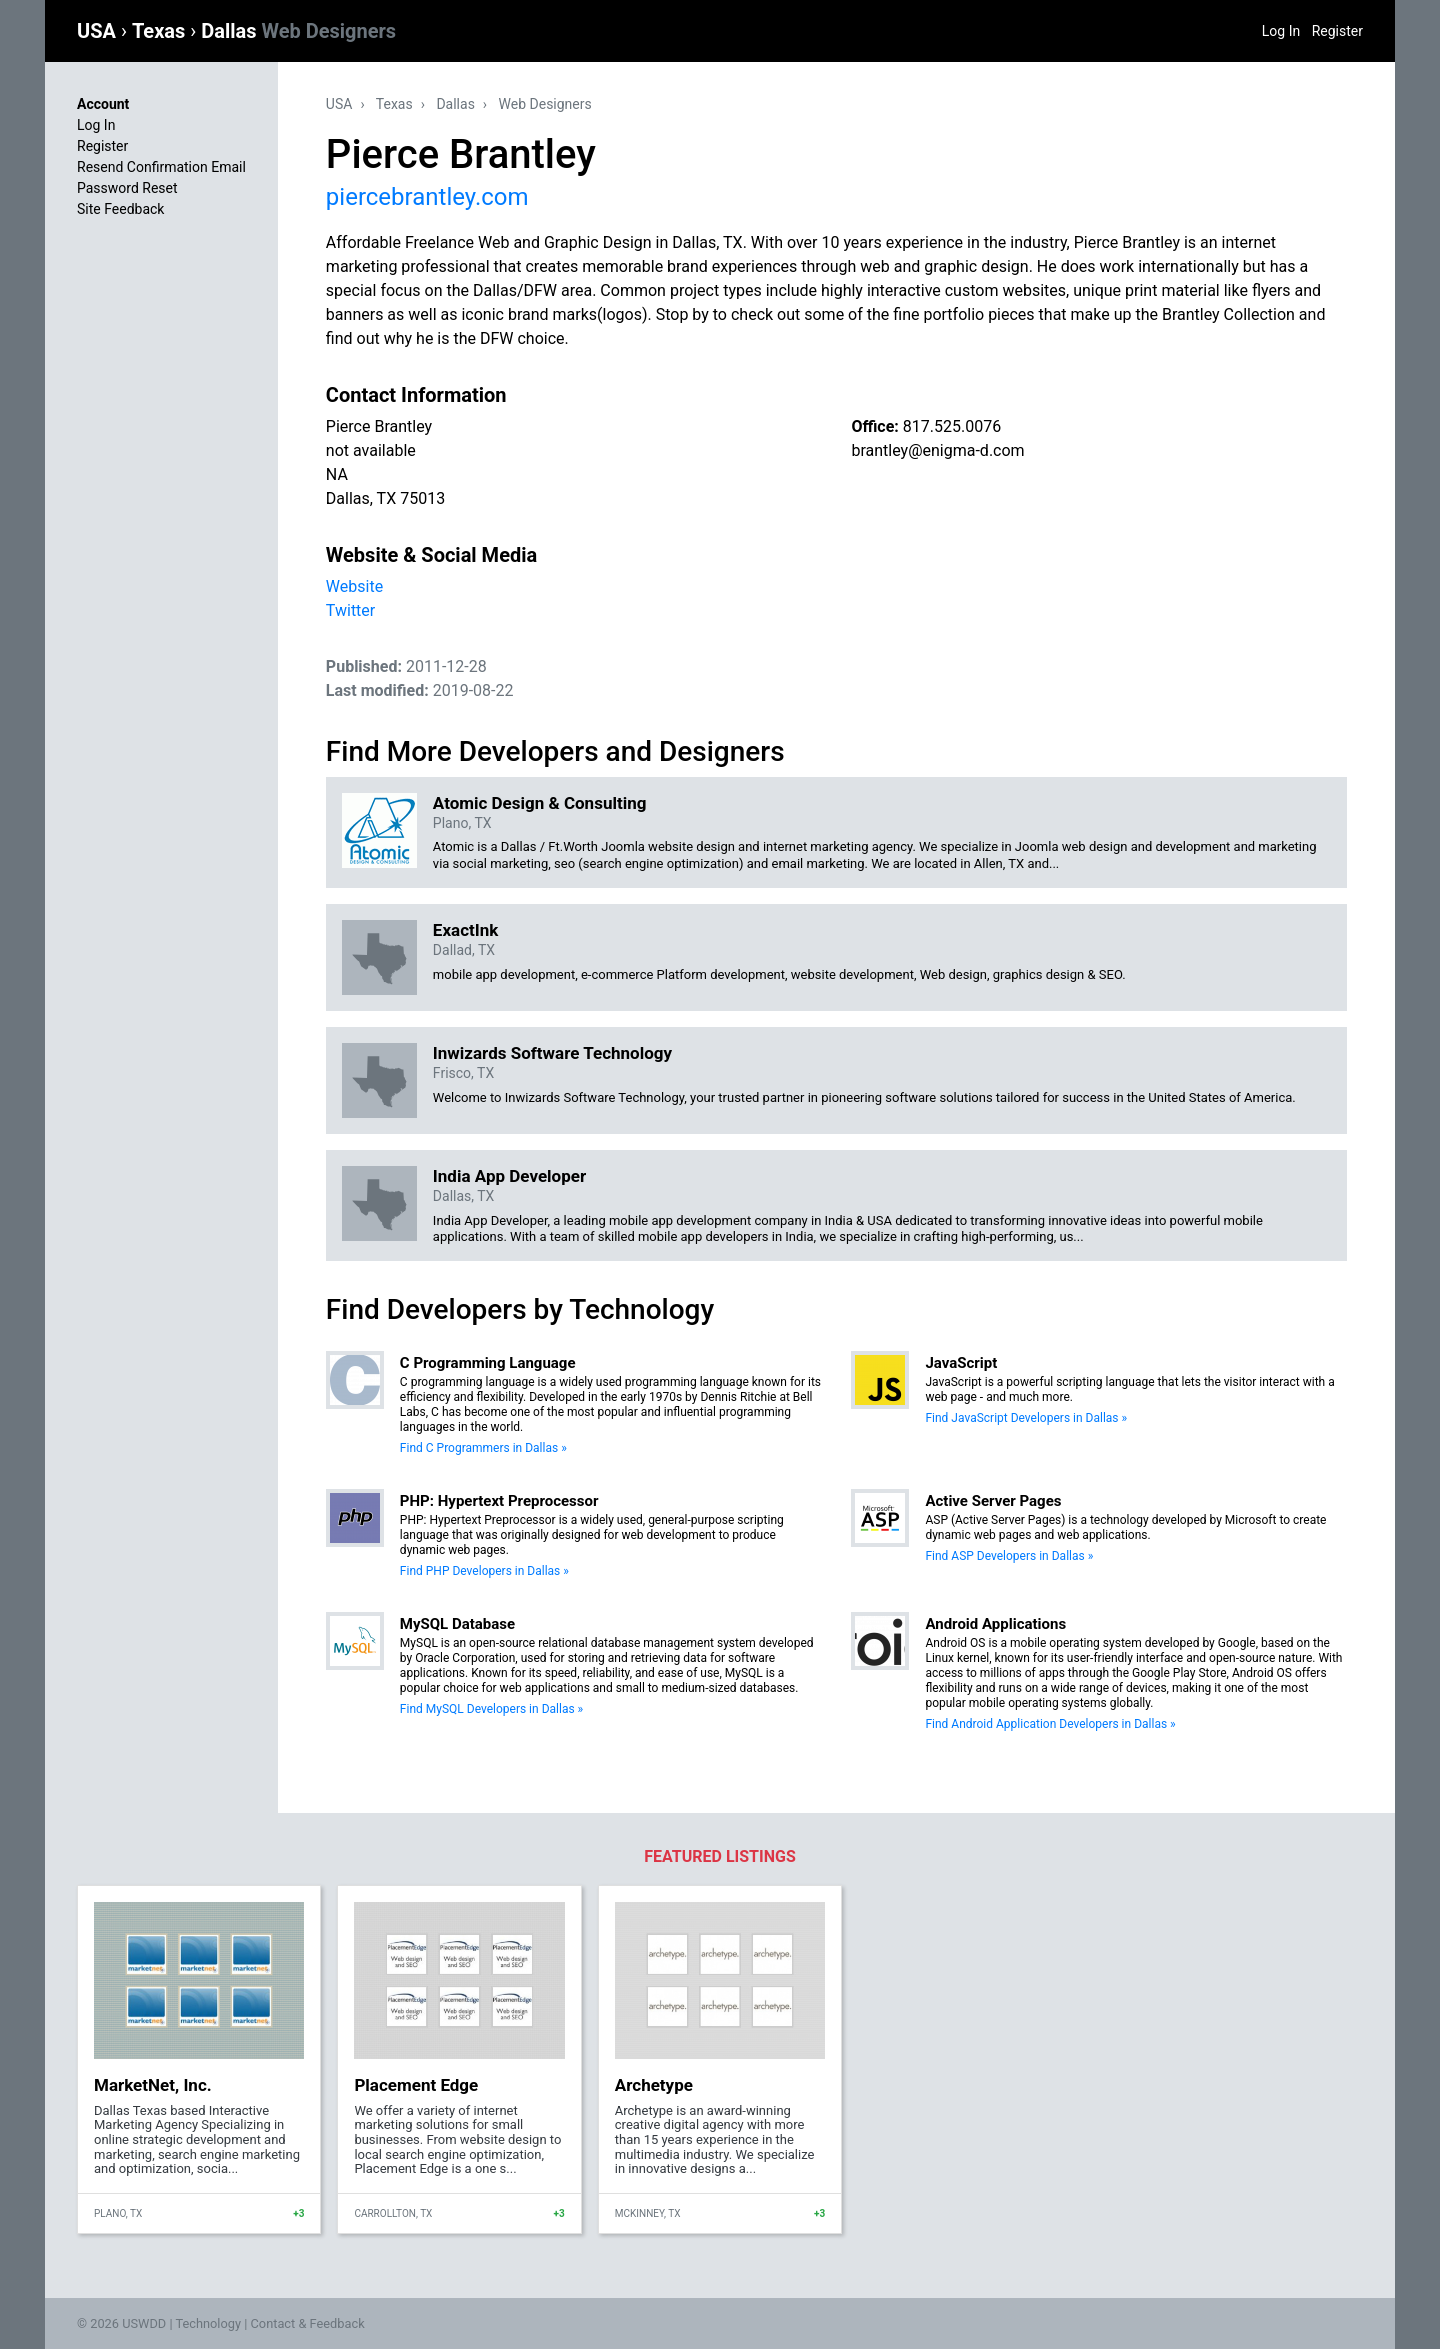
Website (354, 586)
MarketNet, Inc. (153, 2085)
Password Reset (127, 188)
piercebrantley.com (427, 197)
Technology (208, 2323)
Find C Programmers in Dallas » (483, 1448)
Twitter (350, 610)
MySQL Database (457, 1624)
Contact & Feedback (308, 2323)
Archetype (654, 2085)
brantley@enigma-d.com (937, 450)
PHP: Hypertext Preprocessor (499, 1501)
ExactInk (466, 930)
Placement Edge (416, 2085)
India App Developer (509, 1176)
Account (103, 104)
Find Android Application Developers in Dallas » (1050, 1724)
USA (99, 31)
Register (1337, 31)
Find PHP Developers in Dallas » (484, 1571)
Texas (161, 31)
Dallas (298, 31)
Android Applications (995, 1624)
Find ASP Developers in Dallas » (1009, 1556)
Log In (1281, 31)
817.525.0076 (952, 426)
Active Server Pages (993, 1501)
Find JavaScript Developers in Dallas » (1026, 1418)
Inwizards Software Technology (552, 1053)
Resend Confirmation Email (161, 167)
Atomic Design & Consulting (540, 803)
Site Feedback (120, 209)
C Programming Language (488, 1363)
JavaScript (961, 1363)
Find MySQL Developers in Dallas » (491, 1709)
